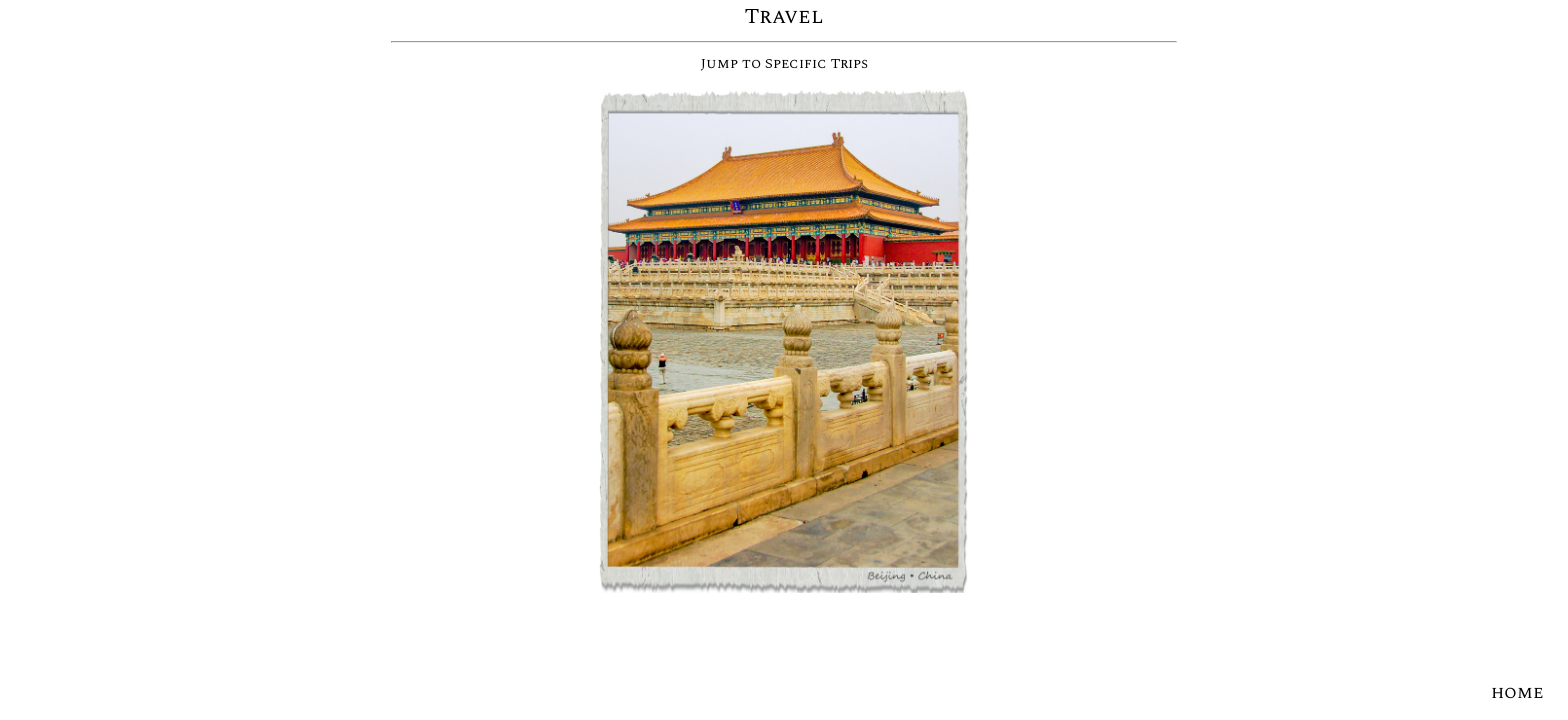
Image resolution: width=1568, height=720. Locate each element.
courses (50, 694)
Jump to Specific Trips (784, 64)
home (1517, 692)
